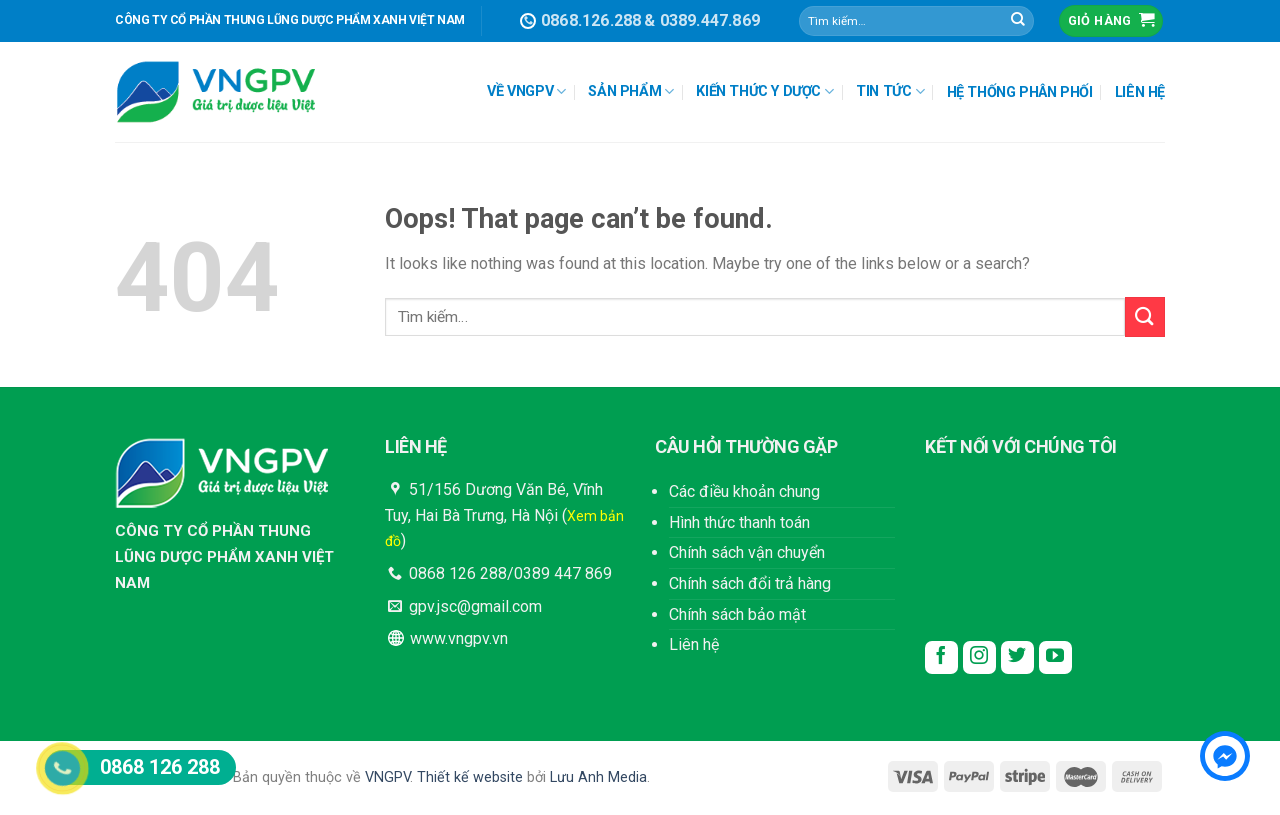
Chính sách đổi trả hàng (750, 583)
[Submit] (1018, 21)
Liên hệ (694, 644)
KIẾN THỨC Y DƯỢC (764, 91)
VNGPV (387, 777)
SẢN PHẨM (631, 91)
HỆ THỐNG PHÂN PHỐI (1020, 92)
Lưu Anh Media (598, 777)
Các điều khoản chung (744, 491)
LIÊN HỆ (1140, 92)
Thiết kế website (470, 777)
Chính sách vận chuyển (747, 552)
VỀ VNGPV (526, 91)
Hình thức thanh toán (739, 522)
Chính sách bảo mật (737, 614)
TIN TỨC (890, 91)
